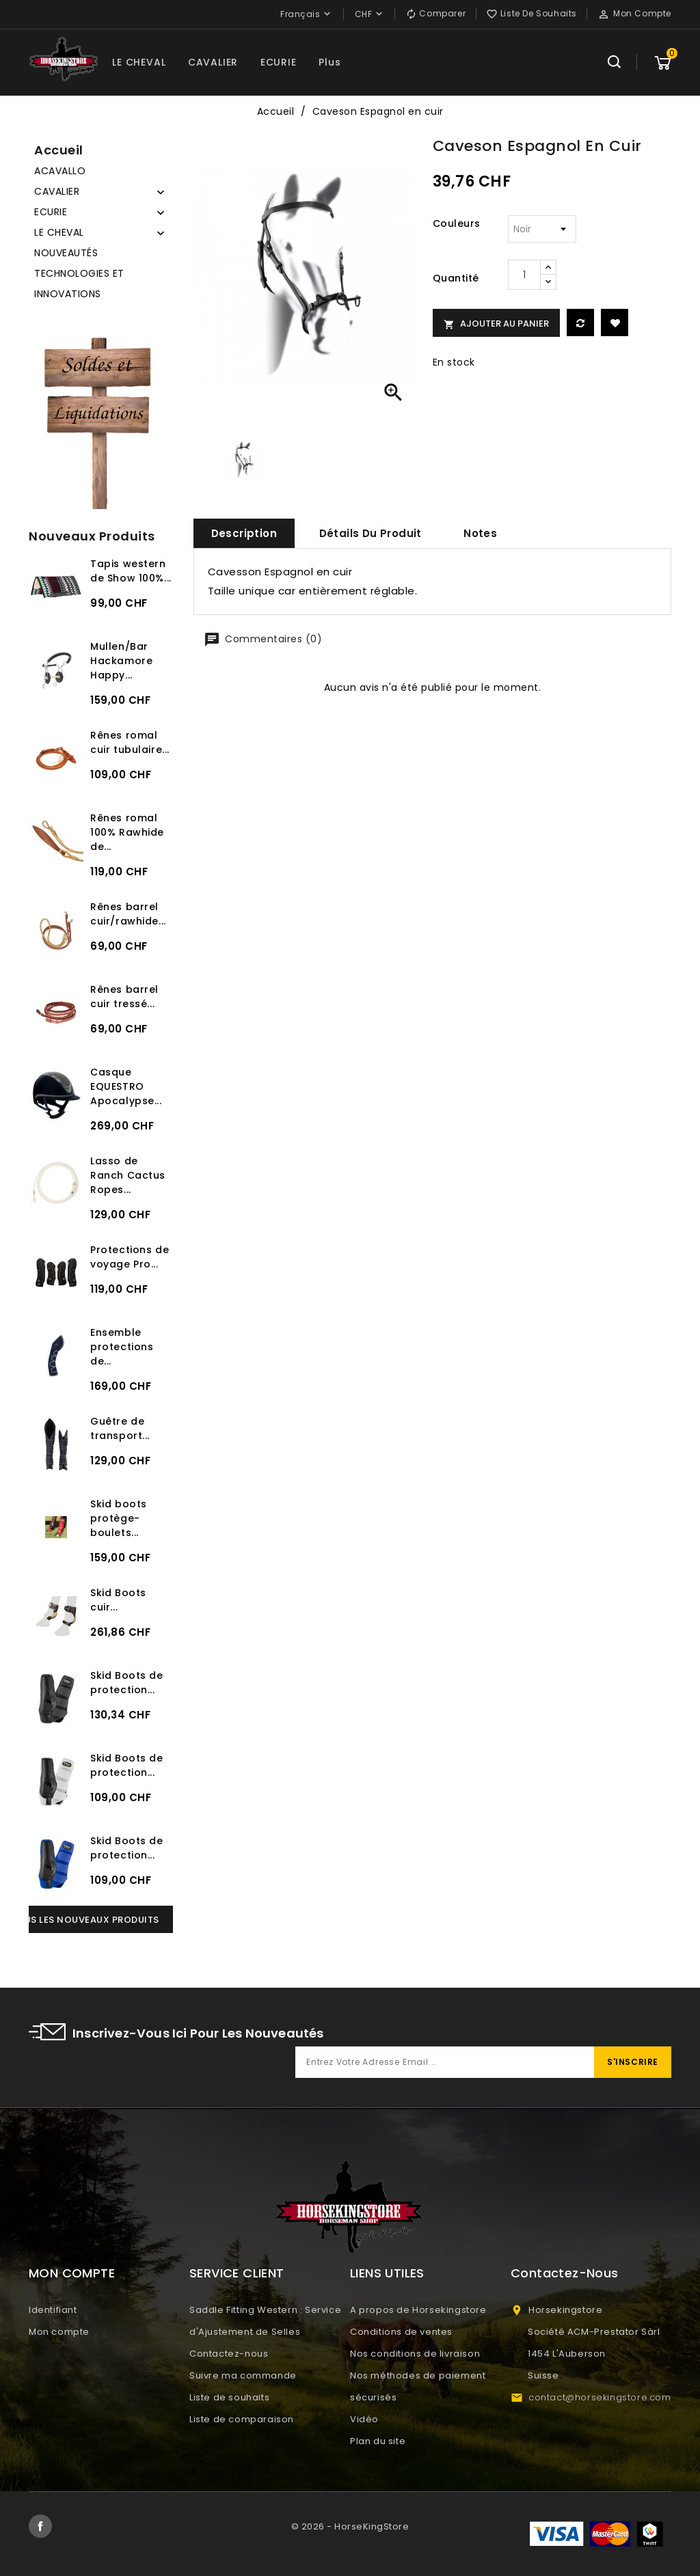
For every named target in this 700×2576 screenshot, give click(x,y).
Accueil (58, 150)
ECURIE (278, 62)
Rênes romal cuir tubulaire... (130, 742)
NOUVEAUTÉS (66, 253)
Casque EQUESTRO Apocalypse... (126, 1086)
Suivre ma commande (243, 2375)
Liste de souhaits (229, 2397)
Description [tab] (244, 533)
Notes (480, 533)
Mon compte (59, 2331)
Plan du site (377, 2441)
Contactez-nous (228, 2353)
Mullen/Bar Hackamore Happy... (121, 661)
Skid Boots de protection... (126, 1683)
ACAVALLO (59, 171)
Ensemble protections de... (122, 1347)
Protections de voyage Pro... (129, 1257)
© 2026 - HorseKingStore (350, 2526)
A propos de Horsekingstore (418, 2309)
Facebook (40, 2526)
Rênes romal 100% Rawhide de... (127, 832)
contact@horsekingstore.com (599, 2397)
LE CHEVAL (138, 62)
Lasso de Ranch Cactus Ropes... (127, 1175)
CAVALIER (213, 62)
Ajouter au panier (496, 323)
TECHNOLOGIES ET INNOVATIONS (79, 283)
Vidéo (364, 2419)
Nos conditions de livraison (415, 2353)
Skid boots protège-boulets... (118, 1518)
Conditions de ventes (401, 2331)
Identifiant (53, 2309)
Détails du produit (370, 533)
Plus (329, 62)
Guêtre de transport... (120, 1428)
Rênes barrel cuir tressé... (124, 997)
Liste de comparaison (241, 2419)
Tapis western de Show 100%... (131, 571)
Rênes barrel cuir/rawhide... (128, 914)
